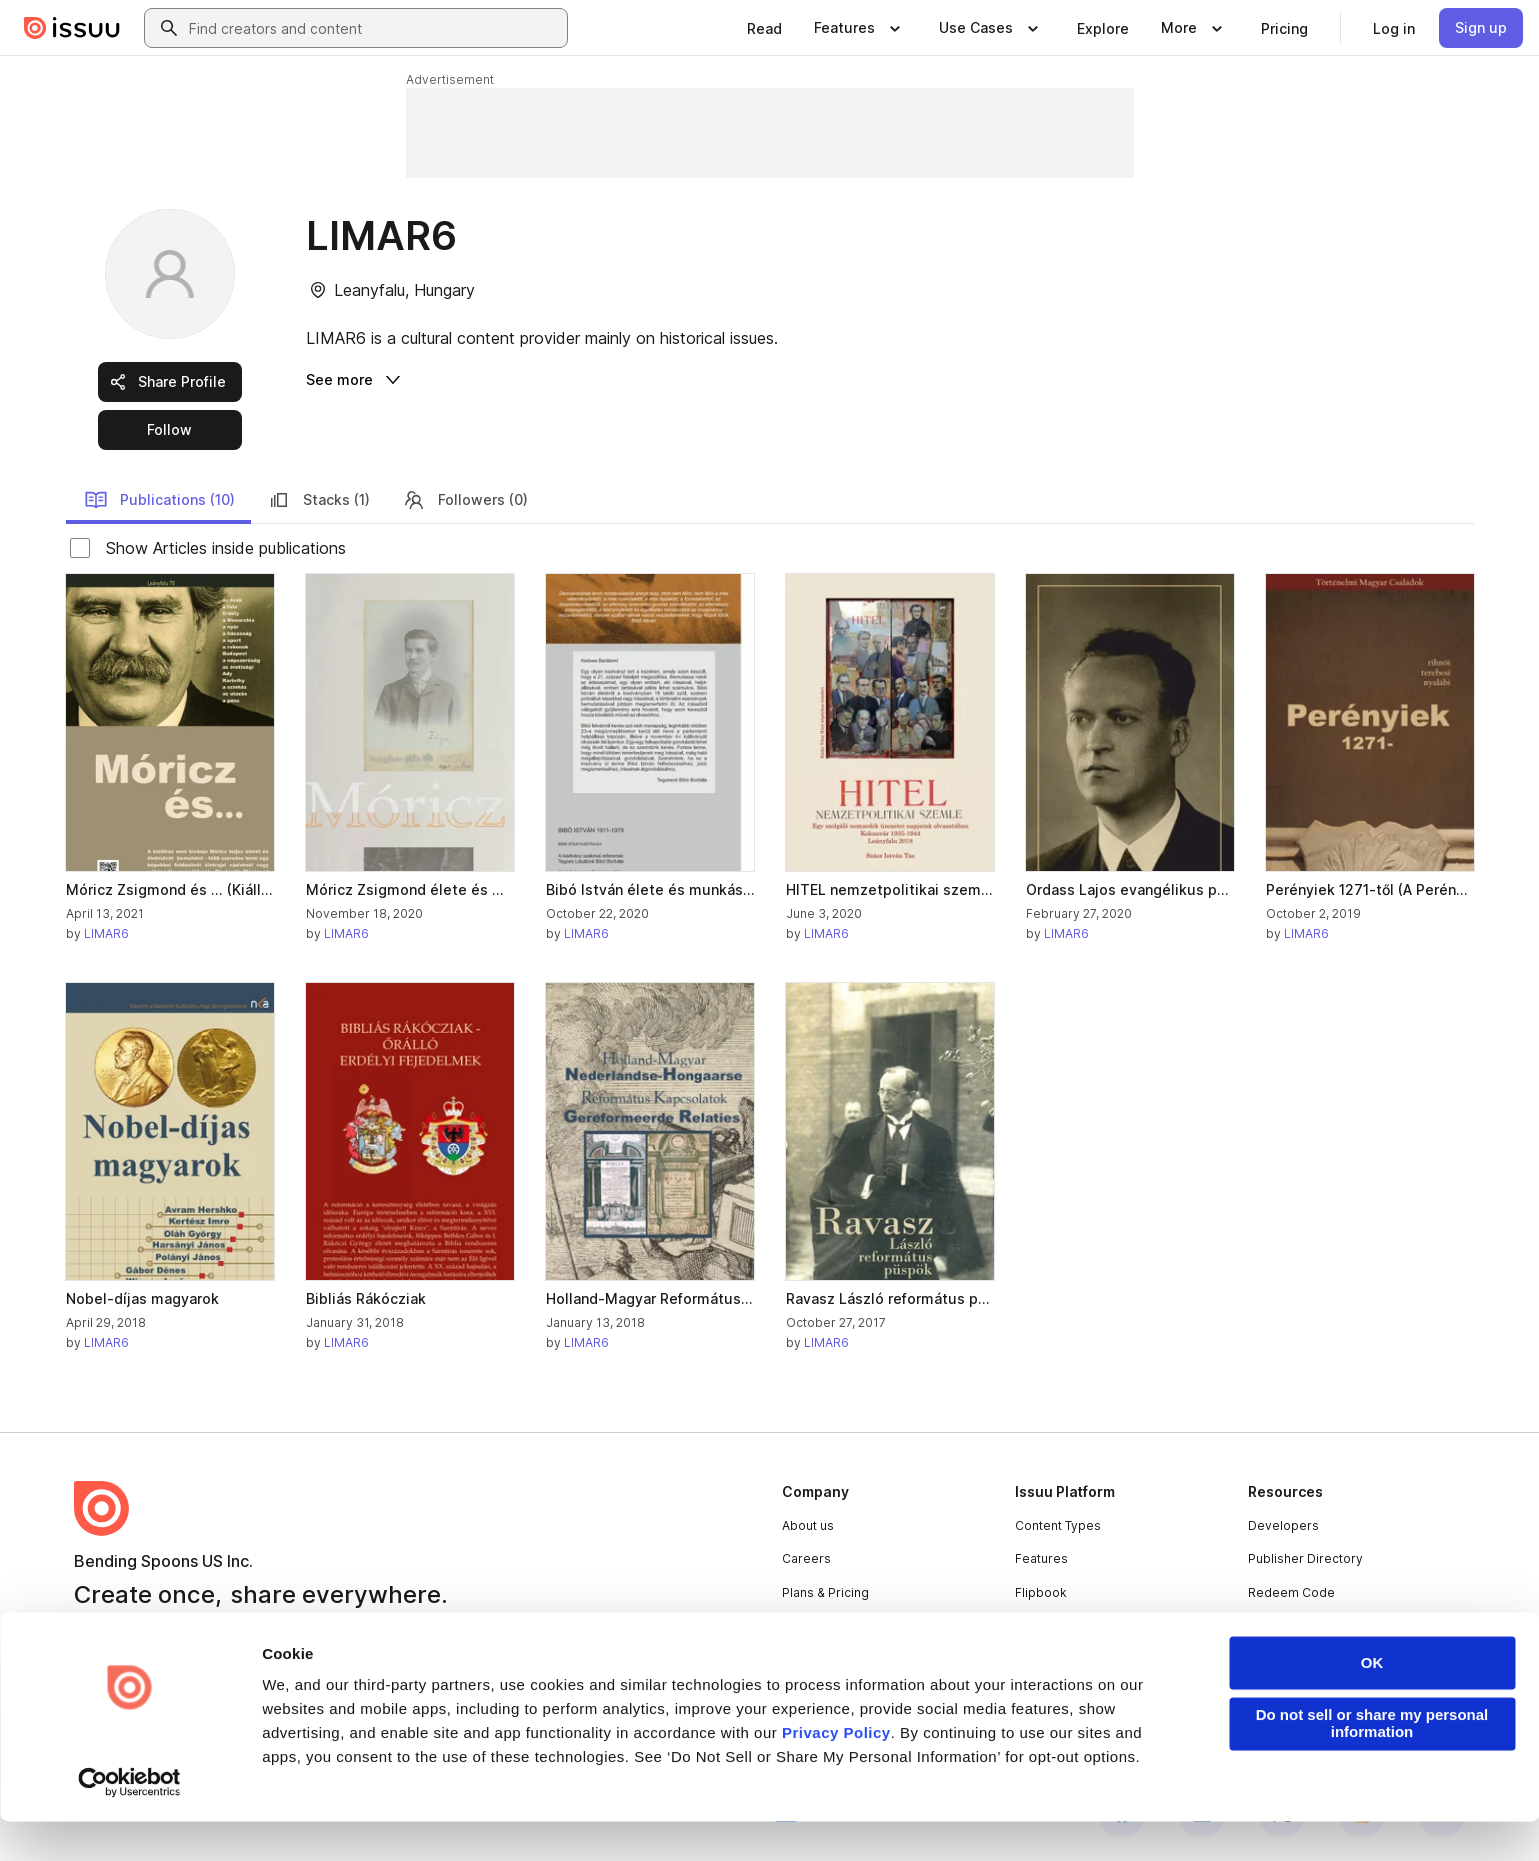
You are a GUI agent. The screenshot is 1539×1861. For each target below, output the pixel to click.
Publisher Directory (1305, 1558)
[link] (764, 28)
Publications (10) (159, 500)
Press (799, 1625)
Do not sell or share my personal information (1372, 1763)
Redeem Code (1291, 1592)
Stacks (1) (318, 500)
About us (808, 1525)
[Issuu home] (72, 28)
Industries (1044, 1625)
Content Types (1058, 1525)
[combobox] (374, 28)
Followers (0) (465, 500)
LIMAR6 (106, 933)
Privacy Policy (836, 1772)
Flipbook (1041, 1592)
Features (1041, 1558)
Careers (806, 1558)
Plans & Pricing (825, 1592)
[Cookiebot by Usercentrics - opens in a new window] (129, 1822)
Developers (1283, 1525)
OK (1372, 1702)
